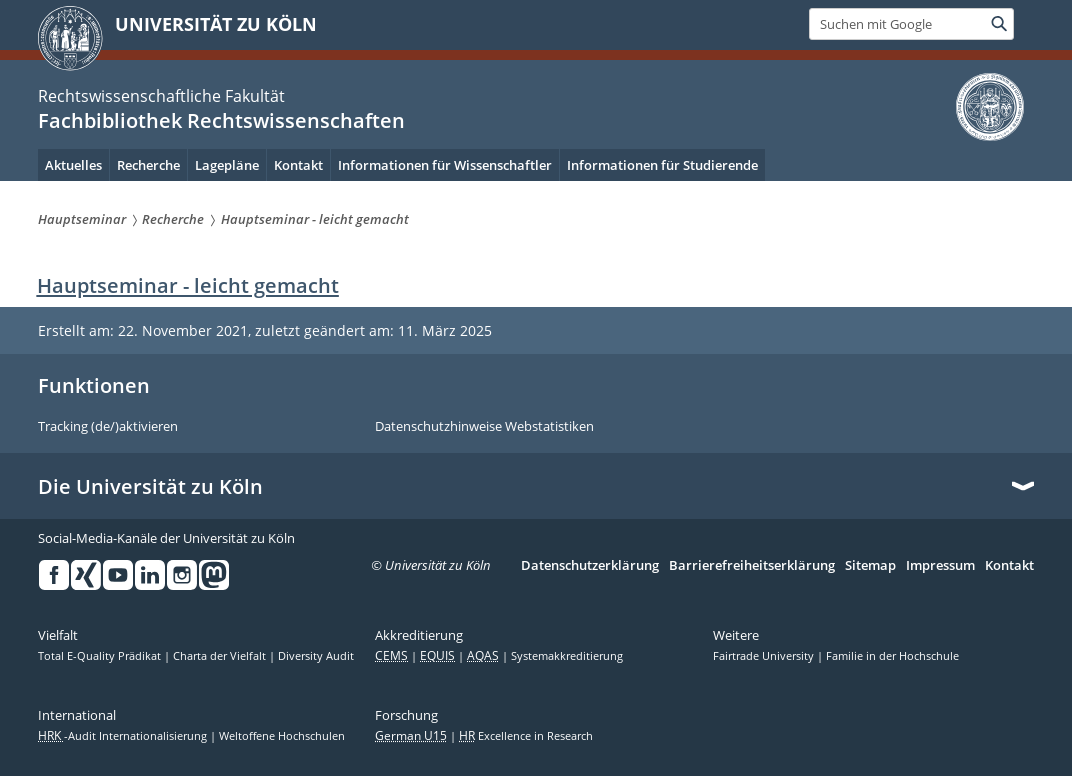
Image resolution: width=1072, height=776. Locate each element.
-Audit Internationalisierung (124, 736)
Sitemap (870, 566)
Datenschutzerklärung (590, 566)
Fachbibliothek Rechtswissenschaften (221, 120)
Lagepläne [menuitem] (227, 165)
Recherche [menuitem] (148, 165)
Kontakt (1009, 566)
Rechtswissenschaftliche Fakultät (161, 96)
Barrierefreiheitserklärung (752, 566)
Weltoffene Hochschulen (282, 736)
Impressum (940, 566)
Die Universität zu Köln (150, 487)
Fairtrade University (765, 656)
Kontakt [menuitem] (298, 165)
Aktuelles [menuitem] (73, 165)
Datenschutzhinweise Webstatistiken (484, 427)
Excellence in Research (526, 736)
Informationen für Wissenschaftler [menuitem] (445, 165)
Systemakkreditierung (567, 656)
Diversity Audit (316, 656)
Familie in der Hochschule (892, 656)
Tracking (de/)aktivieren (108, 427)
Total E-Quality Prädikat (101, 656)
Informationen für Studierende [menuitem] (662, 165)
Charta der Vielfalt (221, 656)
